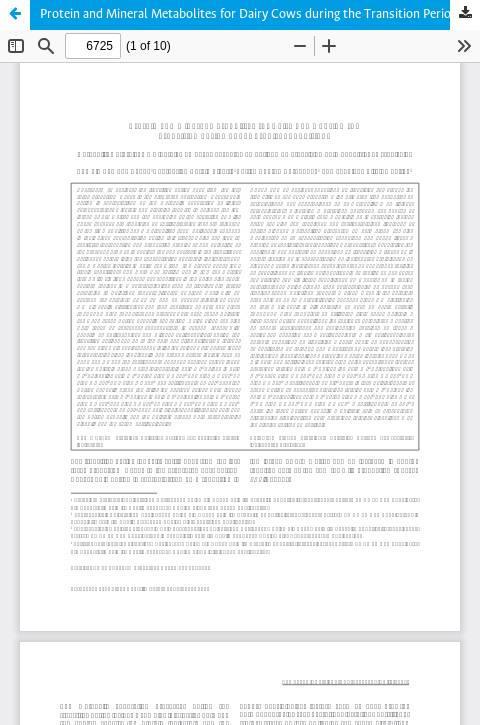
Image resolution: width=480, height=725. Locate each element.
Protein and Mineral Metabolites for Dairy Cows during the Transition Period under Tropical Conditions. (260, 14)
